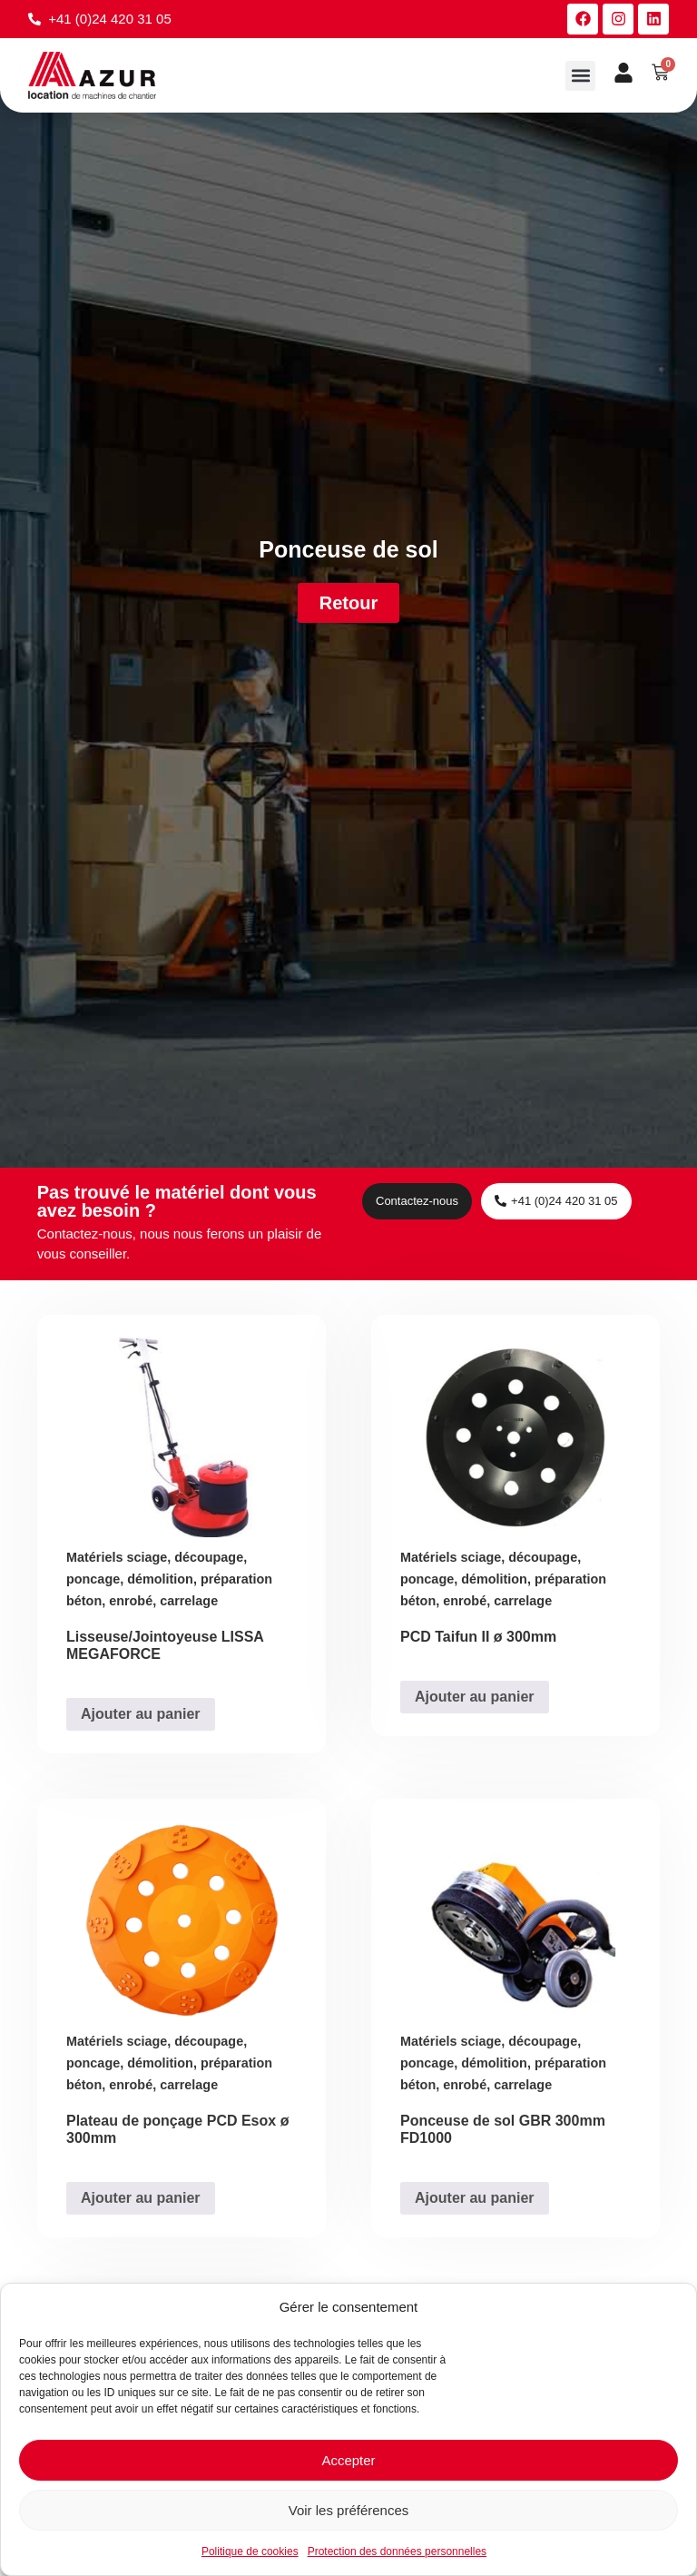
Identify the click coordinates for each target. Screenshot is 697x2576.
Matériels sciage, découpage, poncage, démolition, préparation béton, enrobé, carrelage (169, 1580)
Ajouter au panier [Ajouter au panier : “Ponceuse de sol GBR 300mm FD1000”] (475, 2198)
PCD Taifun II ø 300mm (478, 1637)
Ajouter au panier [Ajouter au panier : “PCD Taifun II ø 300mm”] (475, 1696)
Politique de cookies (250, 2551)
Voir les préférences (349, 2510)
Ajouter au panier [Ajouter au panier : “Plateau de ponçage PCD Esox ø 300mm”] (141, 2198)
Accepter (348, 2460)
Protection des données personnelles (397, 2551)
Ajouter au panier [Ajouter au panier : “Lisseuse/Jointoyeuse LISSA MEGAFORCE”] (141, 1714)
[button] (580, 76)
